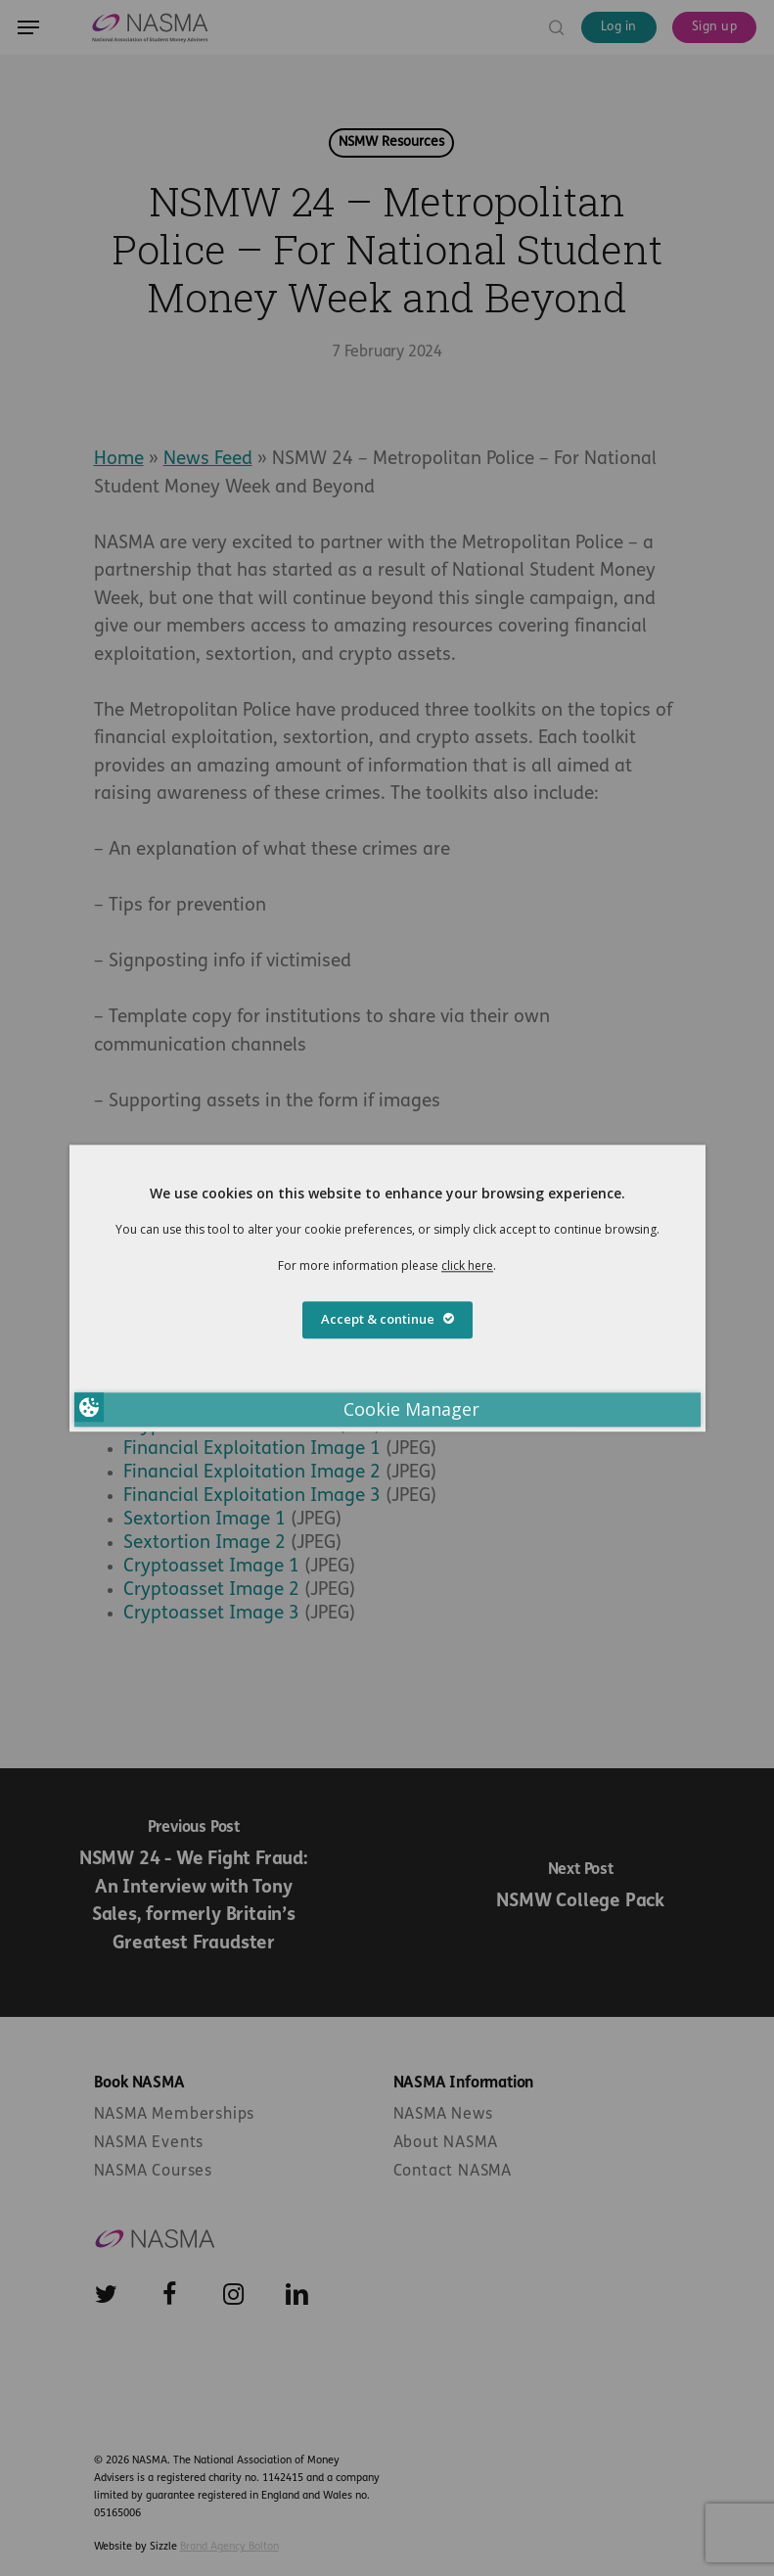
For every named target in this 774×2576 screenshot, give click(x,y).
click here (467, 1265)
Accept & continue (387, 1319)
